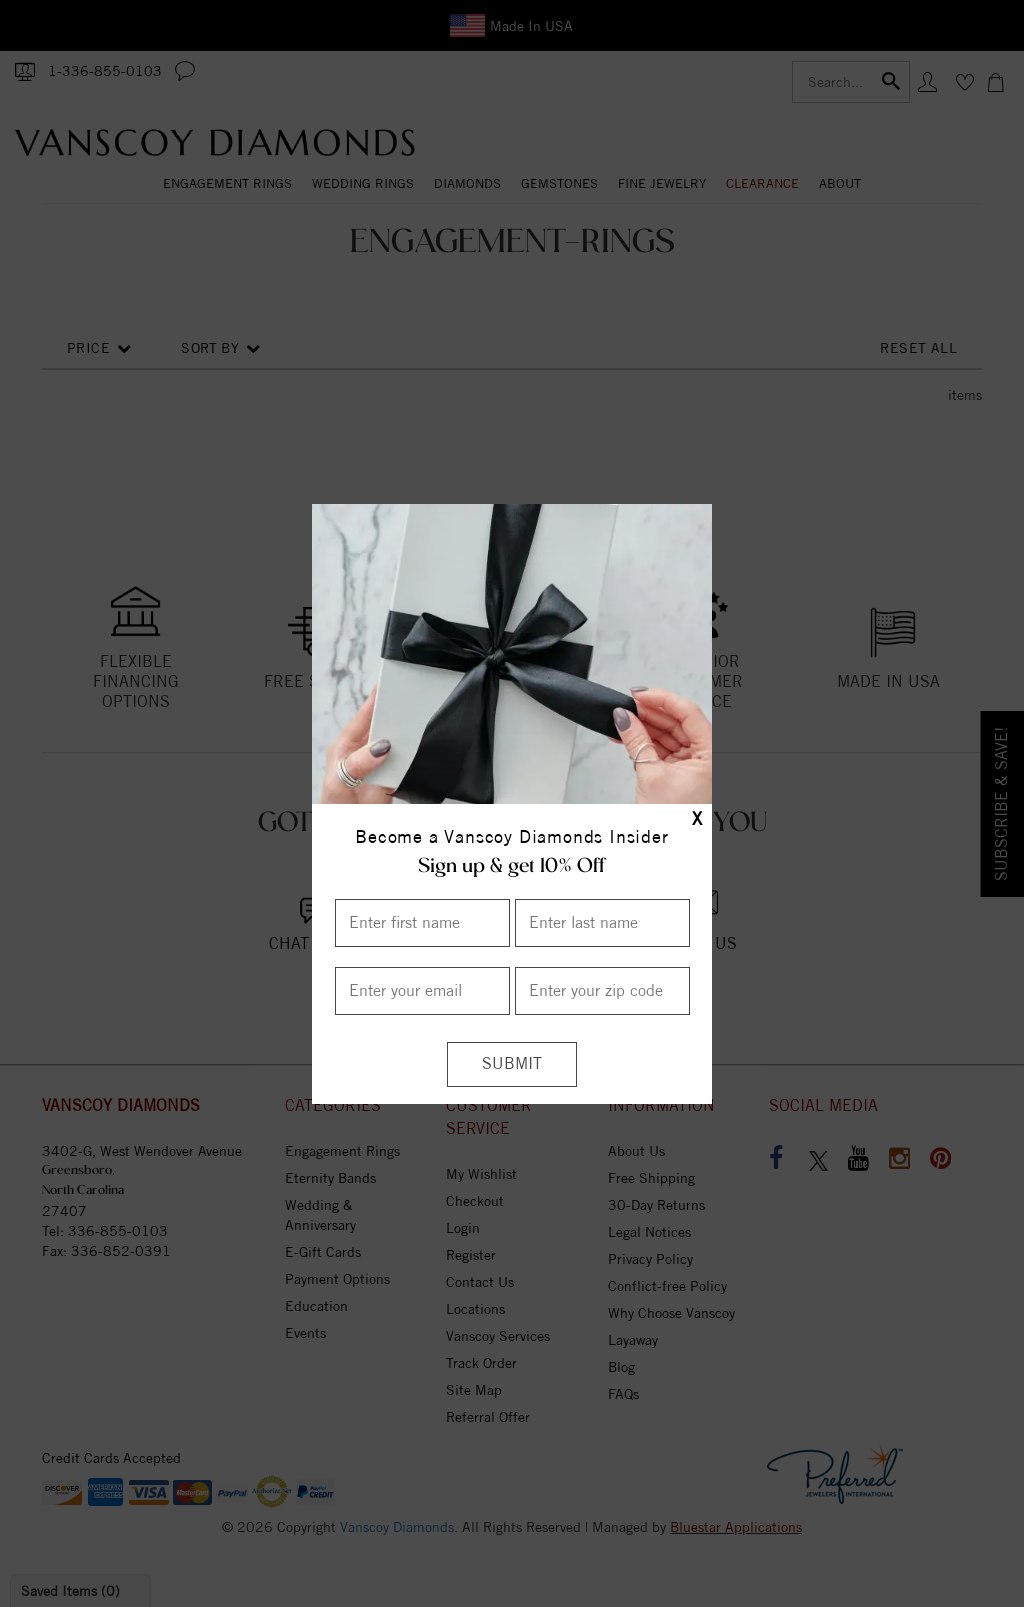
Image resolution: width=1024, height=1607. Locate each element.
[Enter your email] (422, 991)
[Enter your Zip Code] (602, 991)
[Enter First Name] (422, 923)
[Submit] (512, 1064)
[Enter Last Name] (602, 923)
